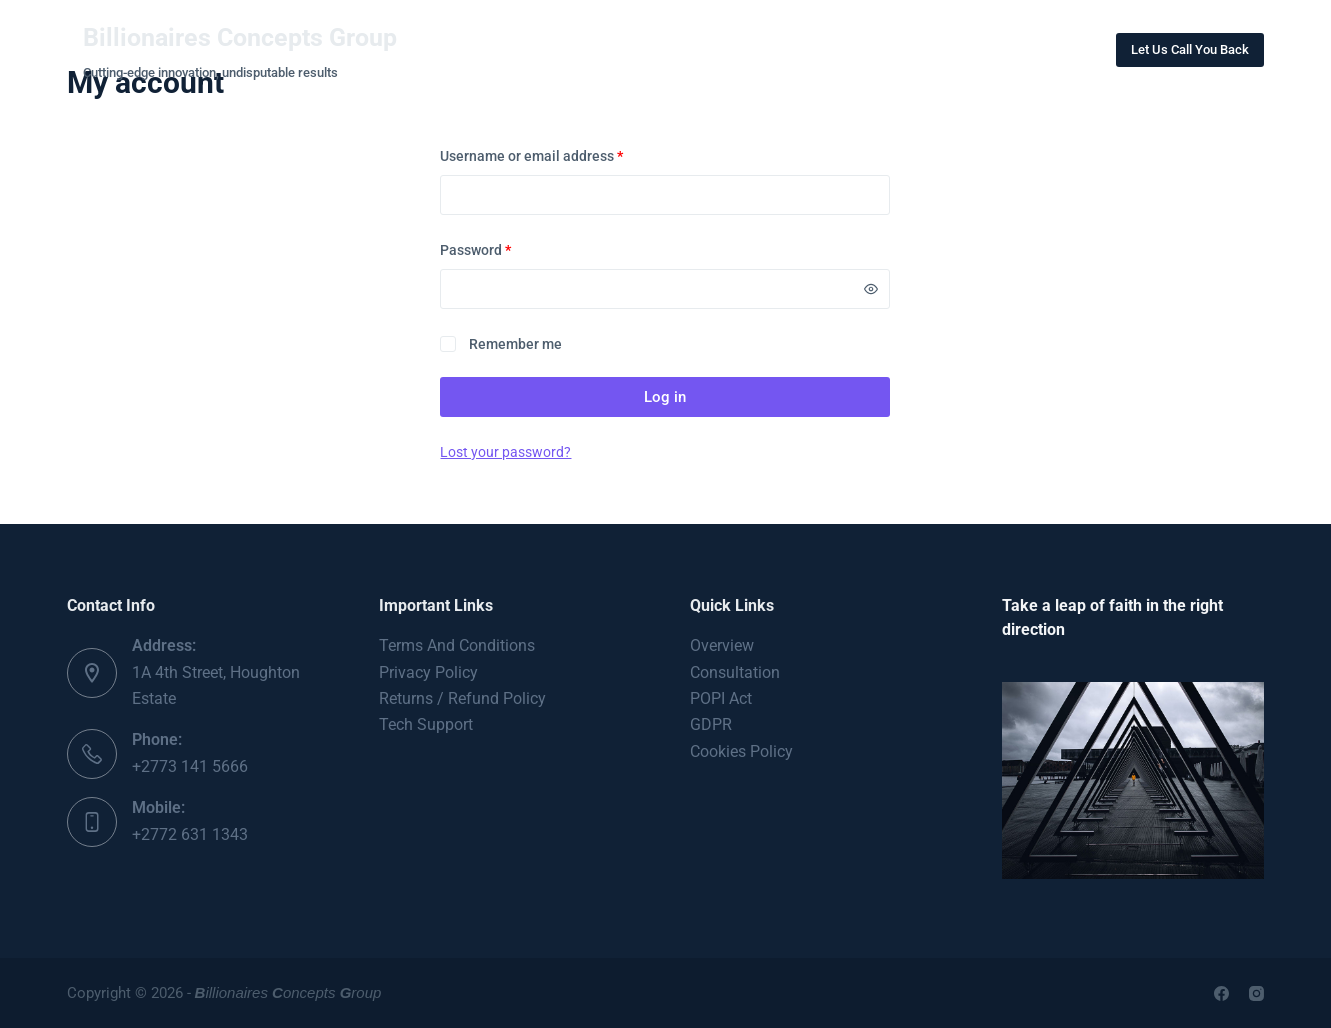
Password (504, 248)
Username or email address (560, 154)
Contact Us (823, 49)
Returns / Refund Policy (462, 698)
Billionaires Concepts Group (240, 37)
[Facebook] (1221, 993)
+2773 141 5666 (190, 766)
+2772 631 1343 (190, 834)
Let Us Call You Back (1190, 49)
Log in (665, 397)
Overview (722, 645)
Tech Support (426, 724)
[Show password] (871, 289)
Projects (703, 49)
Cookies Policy (741, 751)
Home (489, 49)
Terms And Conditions (457, 645)
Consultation (735, 672)
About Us (589, 49)
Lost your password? (505, 452)
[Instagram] (1256, 993)
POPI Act (721, 698)
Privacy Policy (428, 672)
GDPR (711, 724)
